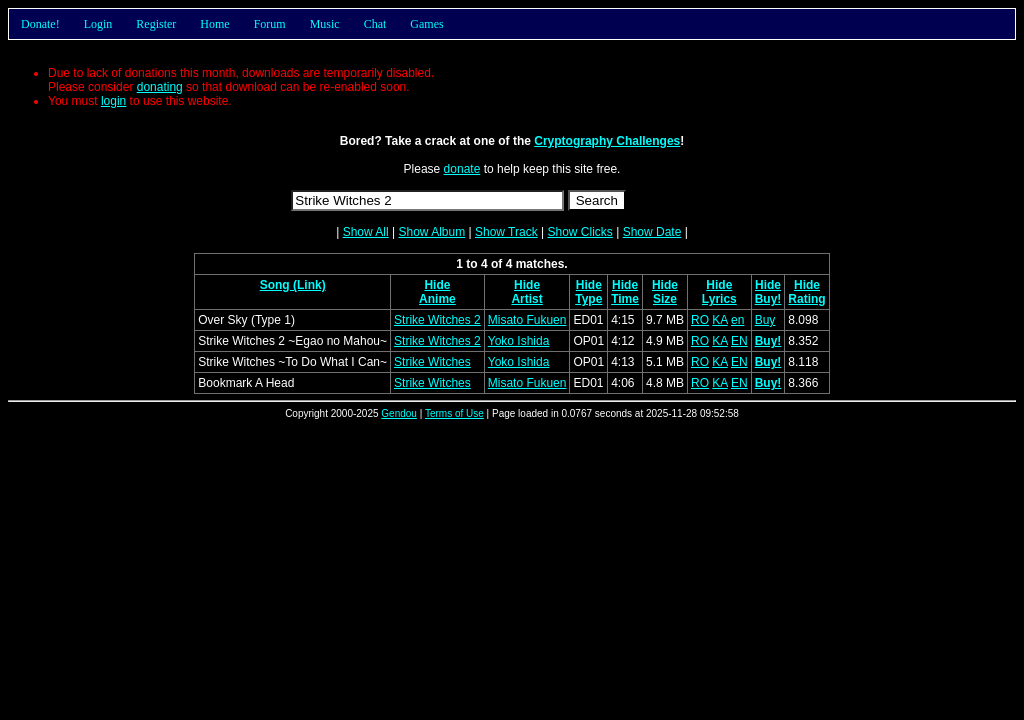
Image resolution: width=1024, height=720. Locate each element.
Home (214, 24)
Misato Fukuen (527, 320)
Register (156, 24)
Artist (526, 299)
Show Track (506, 232)
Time (625, 299)
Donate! (40, 24)
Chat (375, 24)
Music (325, 24)
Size (665, 299)
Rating (806, 299)
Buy (765, 320)
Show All (366, 232)
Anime (437, 299)
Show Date (652, 232)
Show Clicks (579, 232)
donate (462, 169)
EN (739, 341)
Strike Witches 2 (437, 320)
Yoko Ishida (519, 341)
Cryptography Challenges (607, 141)
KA (719, 320)
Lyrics (719, 299)
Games (426, 24)
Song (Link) (293, 285)
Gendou (399, 413)
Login (98, 24)
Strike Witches (432, 362)
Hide (437, 285)
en (737, 320)
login (113, 101)
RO (700, 320)
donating (160, 87)
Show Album (431, 232)
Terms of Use (454, 413)
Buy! (768, 299)
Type (588, 299)
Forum (270, 24)
